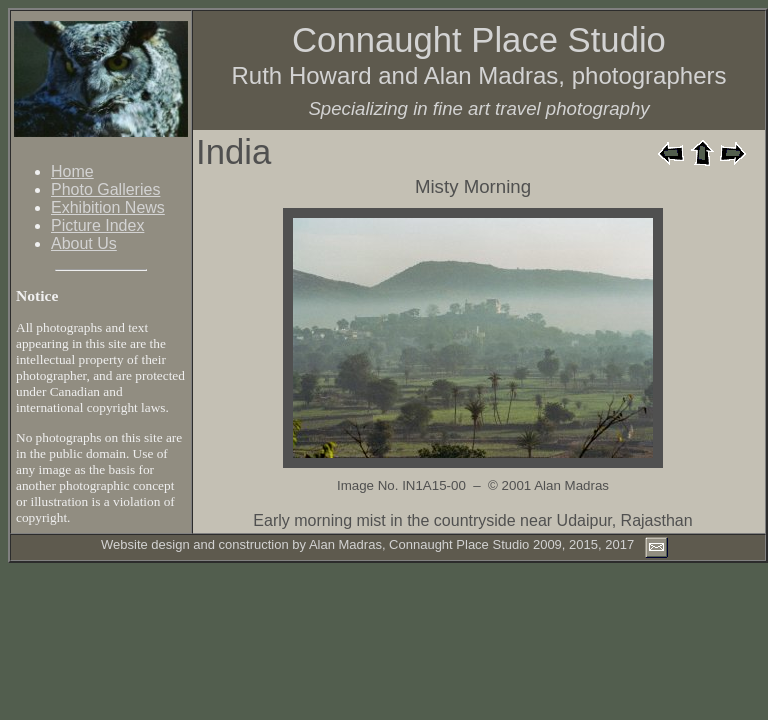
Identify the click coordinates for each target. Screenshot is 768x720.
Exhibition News (108, 207)
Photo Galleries (105, 189)
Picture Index (97, 225)
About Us (84, 243)
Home (72, 171)
